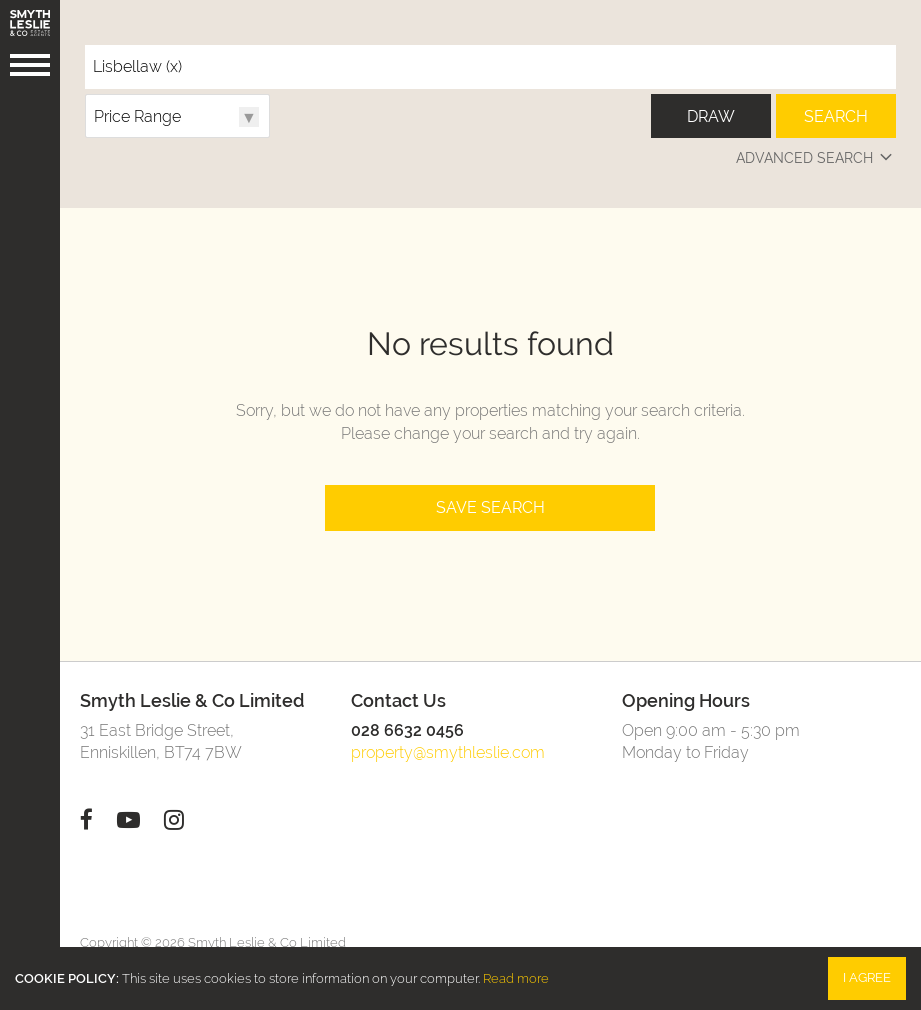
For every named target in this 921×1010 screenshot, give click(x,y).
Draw (711, 116)
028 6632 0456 (407, 730)
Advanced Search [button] (816, 158)
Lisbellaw (137, 67)
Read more (516, 978)
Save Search (490, 507)
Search (836, 116)
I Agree (867, 977)
